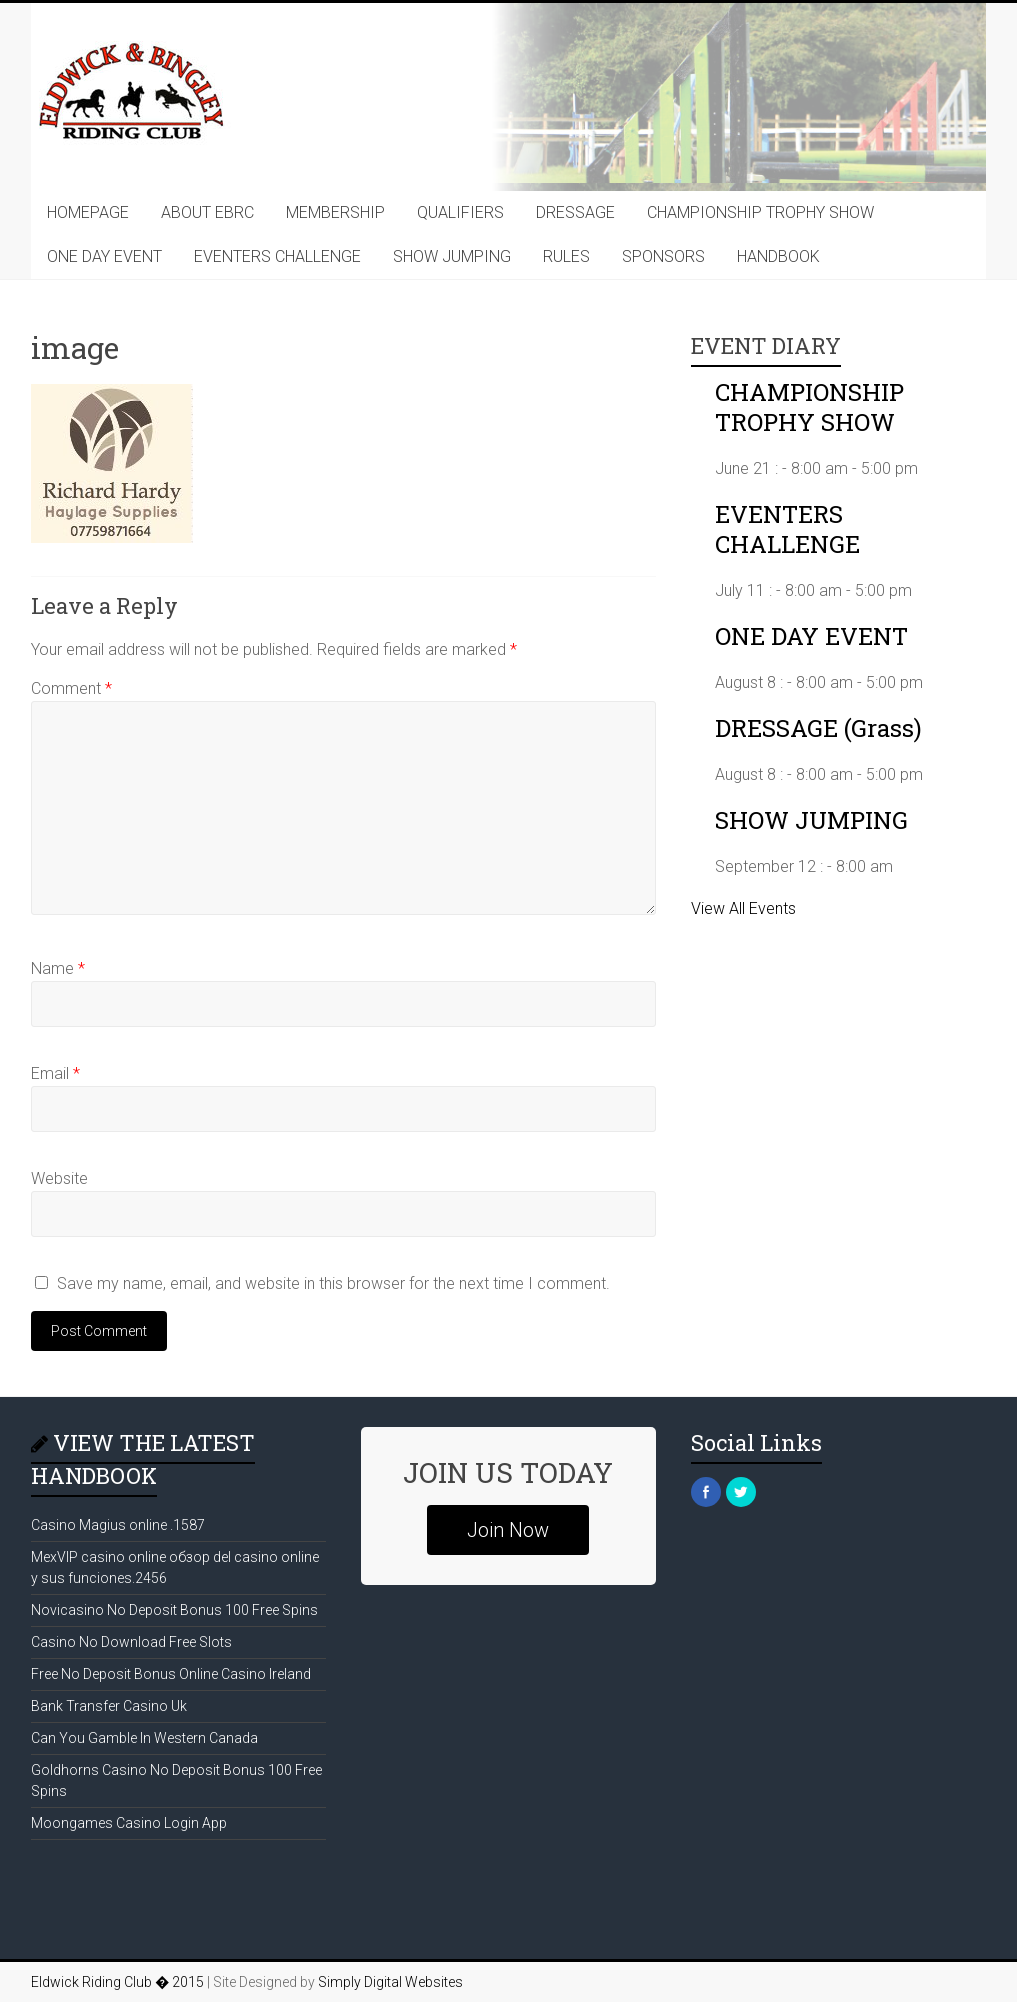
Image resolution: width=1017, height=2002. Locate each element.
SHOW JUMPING (452, 256)
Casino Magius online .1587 (118, 1525)
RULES (566, 256)
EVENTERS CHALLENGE (277, 256)
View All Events (743, 908)
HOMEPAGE (88, 212)
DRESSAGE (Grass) (818, 728)
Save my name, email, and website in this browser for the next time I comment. (333, 1283)
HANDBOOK (778, 256)
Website (59, 1178)
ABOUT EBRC (207, 212)
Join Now (508, 1530)
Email (55, 1073)
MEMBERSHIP (335, 212)
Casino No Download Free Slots (131, 1642)
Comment (71, 688)
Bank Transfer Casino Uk (109, 1706)
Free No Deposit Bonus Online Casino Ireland (171, 1674)
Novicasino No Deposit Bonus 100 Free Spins (174, 1610)
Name (58, 968)
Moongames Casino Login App (129, 1823)
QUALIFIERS (460, 212)
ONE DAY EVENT (104, 256)
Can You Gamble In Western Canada (144, 1738)
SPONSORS (663, 256)
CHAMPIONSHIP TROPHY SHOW (760, 212)
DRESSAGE (575, 212)
